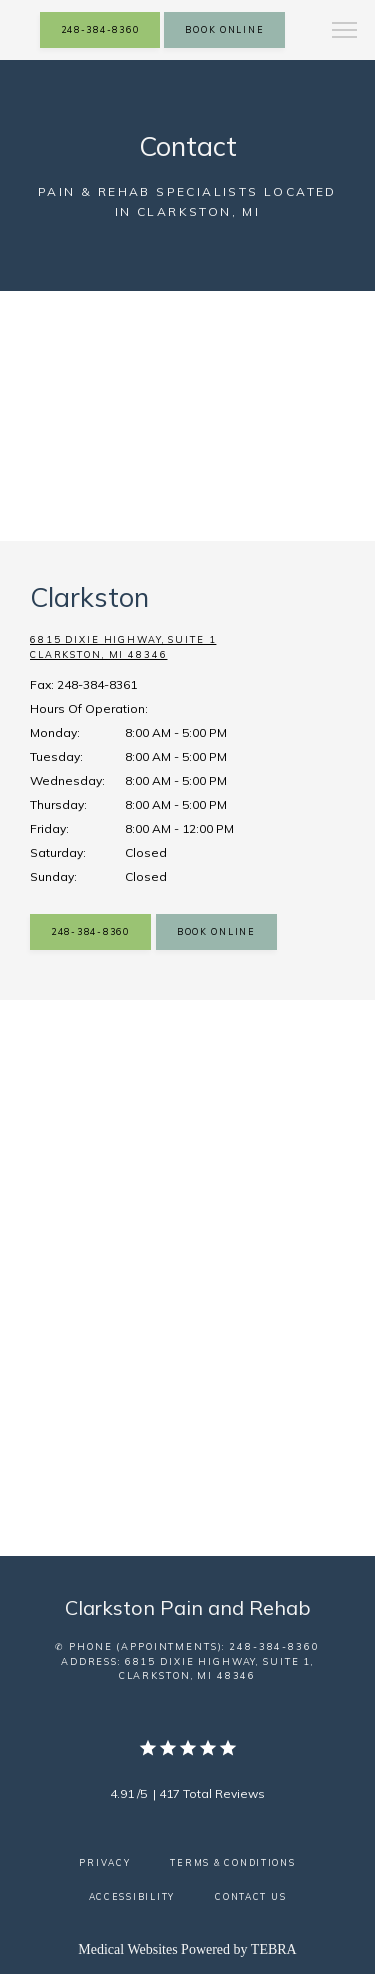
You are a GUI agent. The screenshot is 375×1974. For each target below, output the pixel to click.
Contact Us (250, 1896)
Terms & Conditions (232, 1862)
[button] (345, 32)
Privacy (104, 1862)
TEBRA (274, 1949)
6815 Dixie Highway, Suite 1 (187, 648)
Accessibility (132, 1896)
